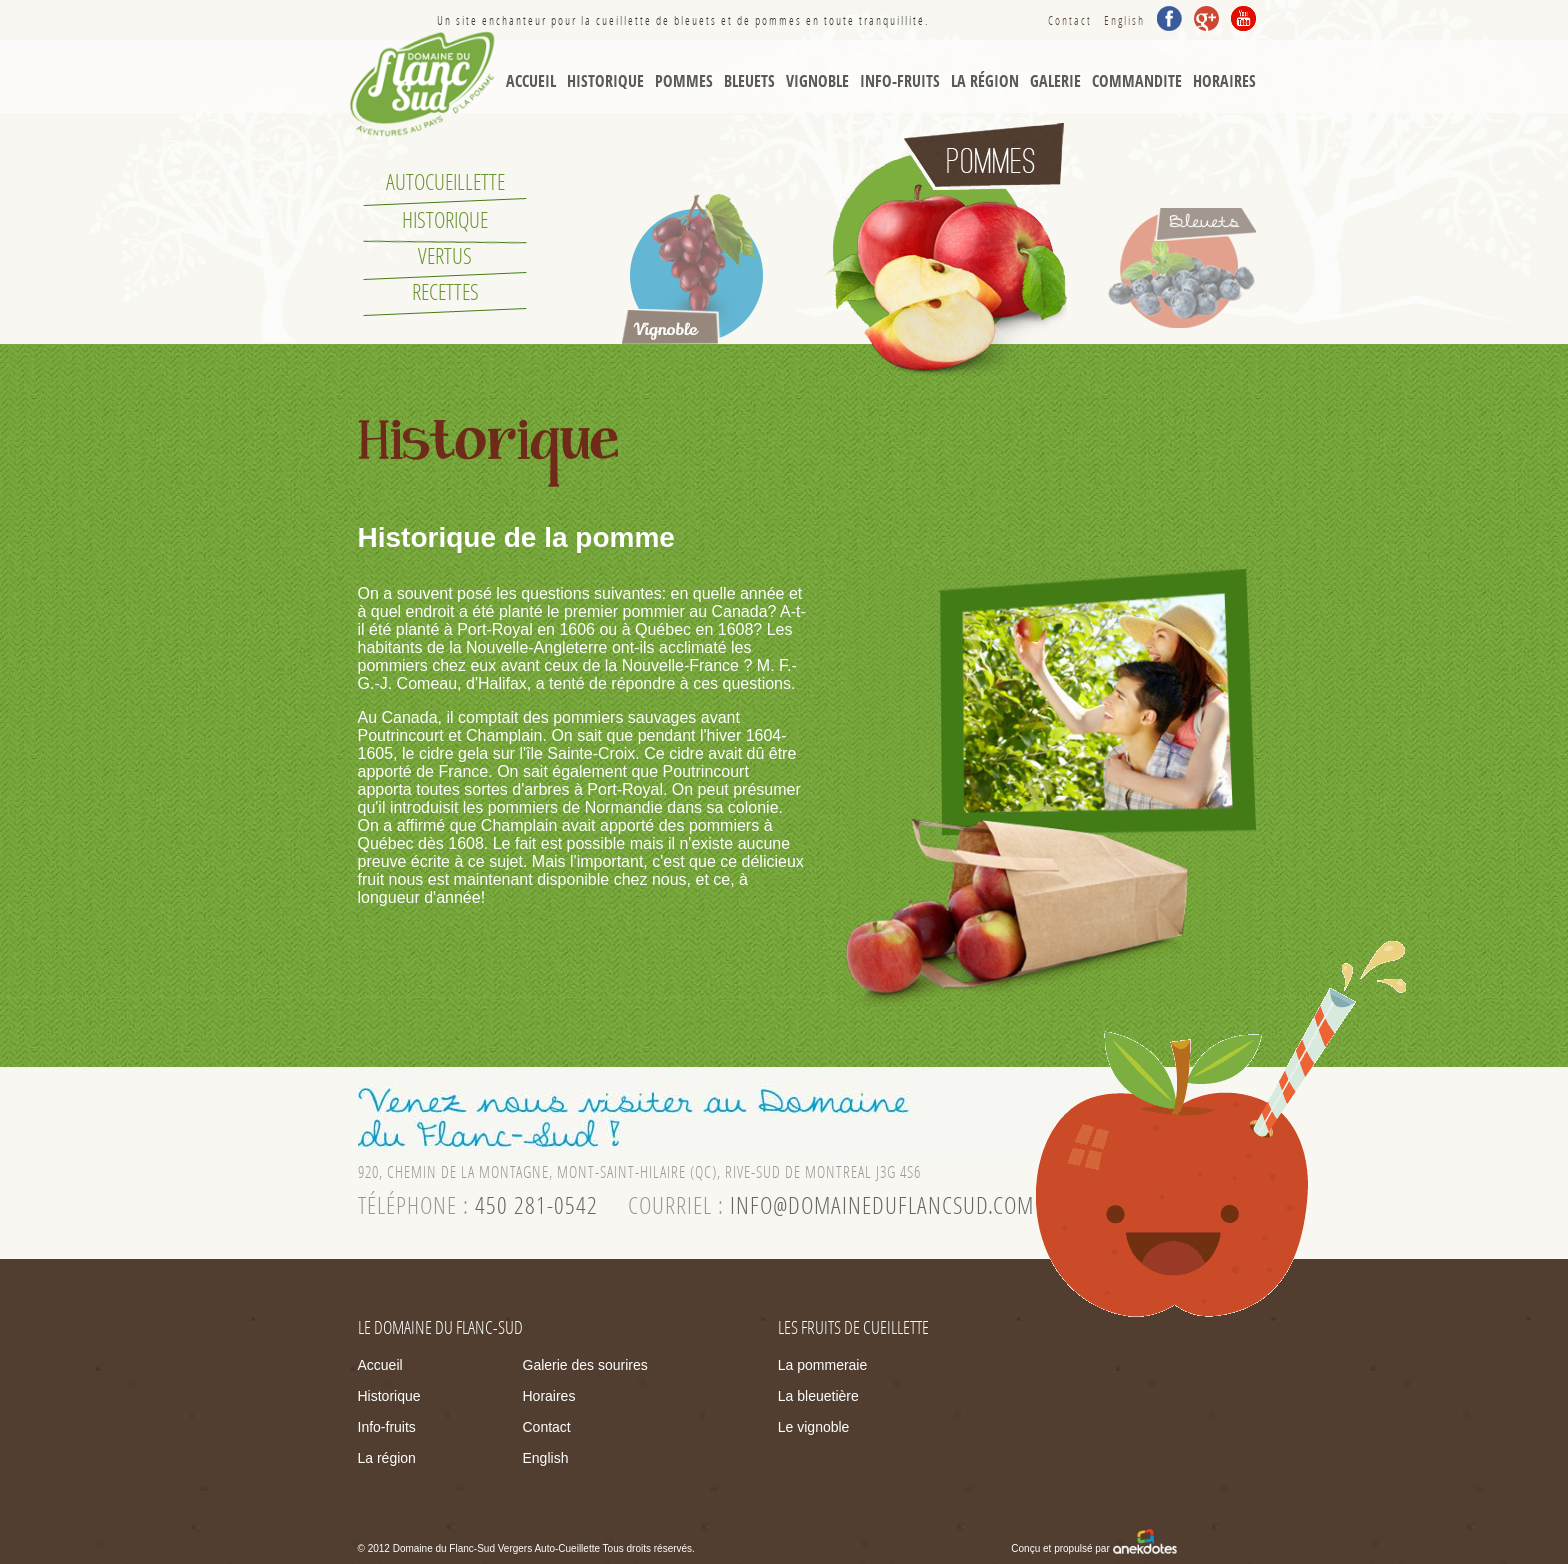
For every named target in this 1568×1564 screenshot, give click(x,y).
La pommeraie (823, 1365)
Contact (1070, 21)
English (1124, 21)
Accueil (531, 81)
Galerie (1055, 81)
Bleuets (749, 81)
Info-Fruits (900, 81)
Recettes (445, 293)
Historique (605, 81)
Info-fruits (387, 1427)
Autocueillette (445, 183)
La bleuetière (818, 1396)
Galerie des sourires (585, 1365)
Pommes (684, 81)
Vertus (445, 257)
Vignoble (817, 81)
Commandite (1137, 81)
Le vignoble (814, 1427)
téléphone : (478, 1206)
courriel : (831, 1206)
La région (985, 81)
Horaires (1224, 81)
